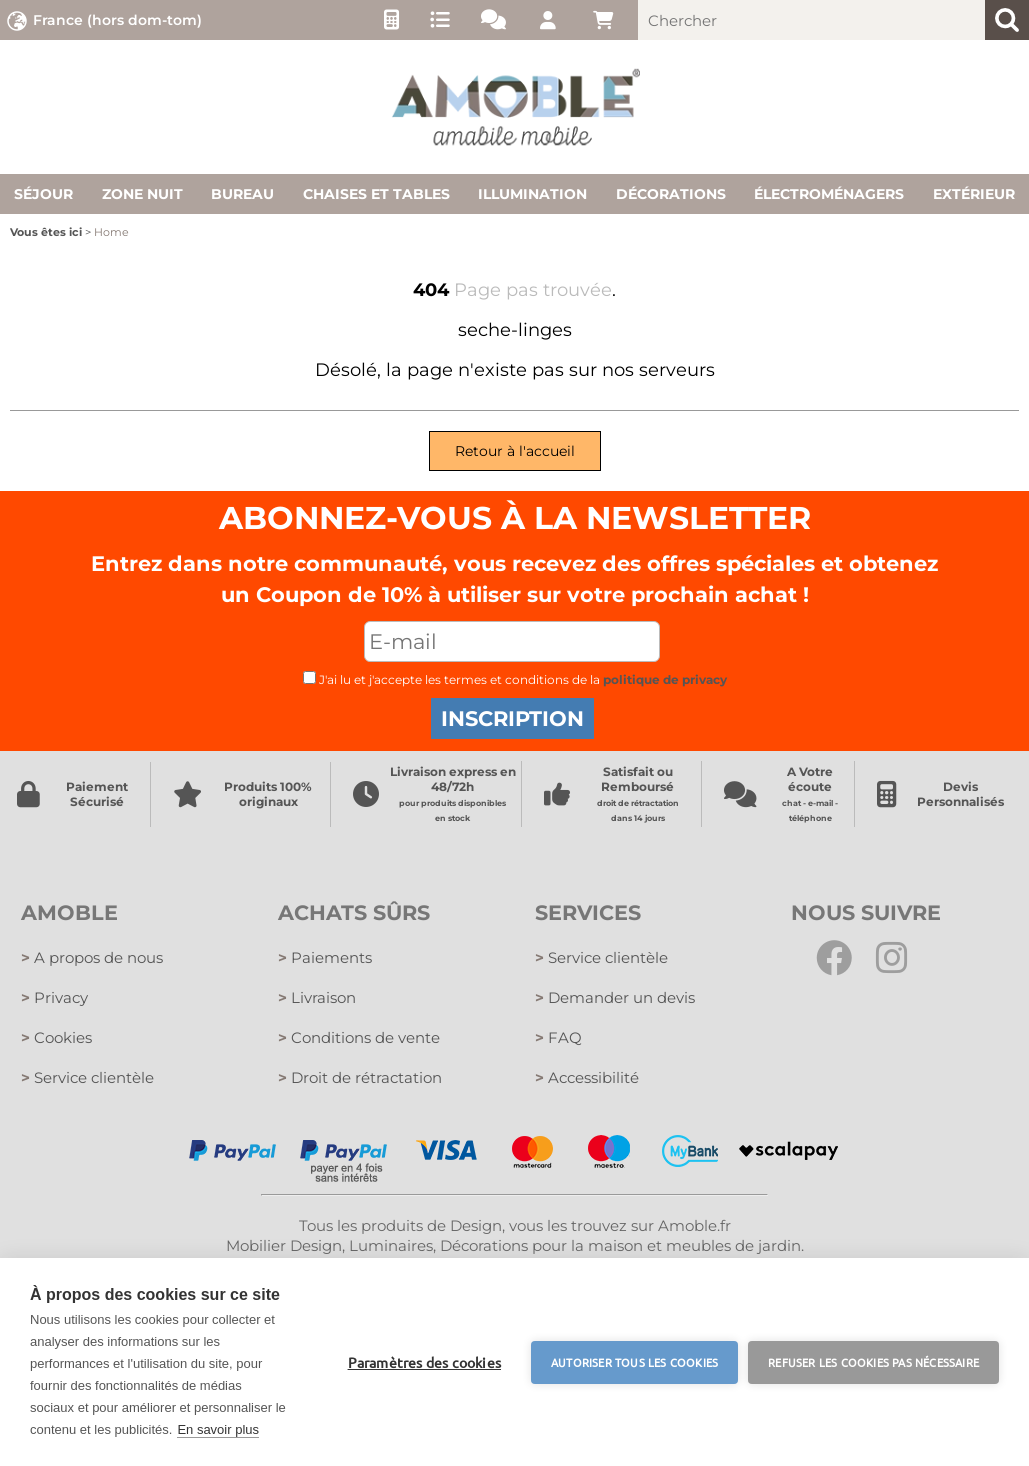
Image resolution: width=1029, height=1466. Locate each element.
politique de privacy (665, 679)
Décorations (671, 194)
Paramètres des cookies (424, 1362)
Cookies (56, 1037)
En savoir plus (218, 1429)
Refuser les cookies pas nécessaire (873, 1362)
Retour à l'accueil (515, 451)
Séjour (43, 194)
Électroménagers (829, 194)
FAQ (558, 1037)
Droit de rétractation (360, 1077)
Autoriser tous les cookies (634, 1362)
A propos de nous (92, 957)
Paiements (325, 957)
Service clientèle (87, 1077)
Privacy (54, 997)
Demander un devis (615, 997)
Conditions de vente (359, 1037)
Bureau (242, 194)
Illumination (532, 194)
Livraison (317, 997)
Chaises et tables (376, 194)
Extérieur (974, 194)
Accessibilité (587, 1077)
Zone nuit (142, 194)
